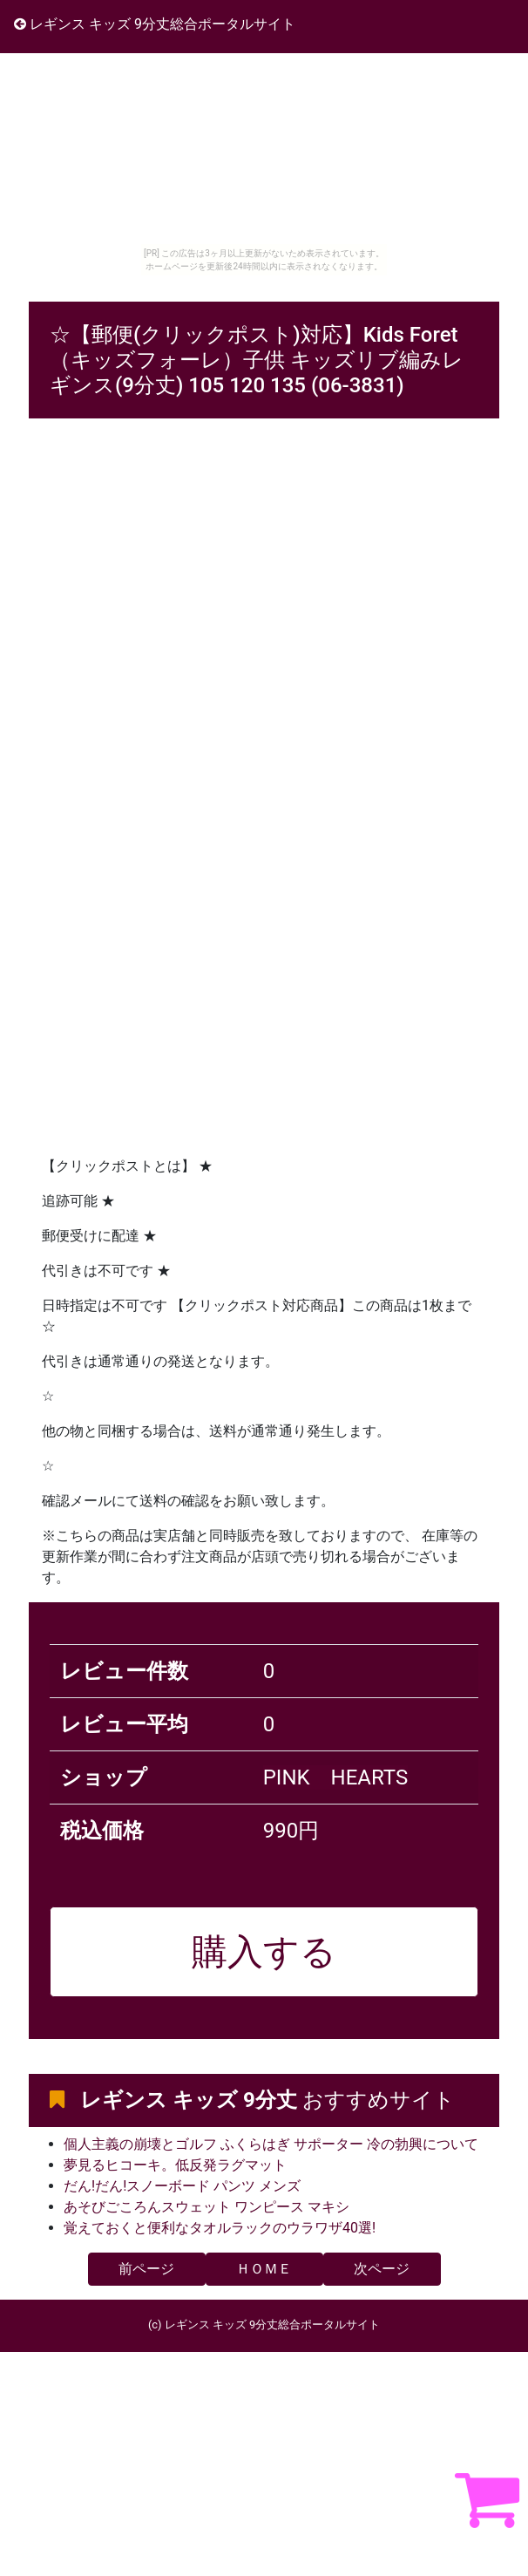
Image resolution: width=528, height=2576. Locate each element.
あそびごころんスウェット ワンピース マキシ (206, 2207)
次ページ (382, 2268)
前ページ (146, 2268)
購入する (264, 1952)
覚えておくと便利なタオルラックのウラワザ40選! (220, 2227)
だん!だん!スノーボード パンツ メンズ (182, 2186)
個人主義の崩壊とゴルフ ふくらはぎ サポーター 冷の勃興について (271, 2144)
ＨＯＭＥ (264, 2268)
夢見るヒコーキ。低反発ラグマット (175, 2165)
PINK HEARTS (336, 1777)
